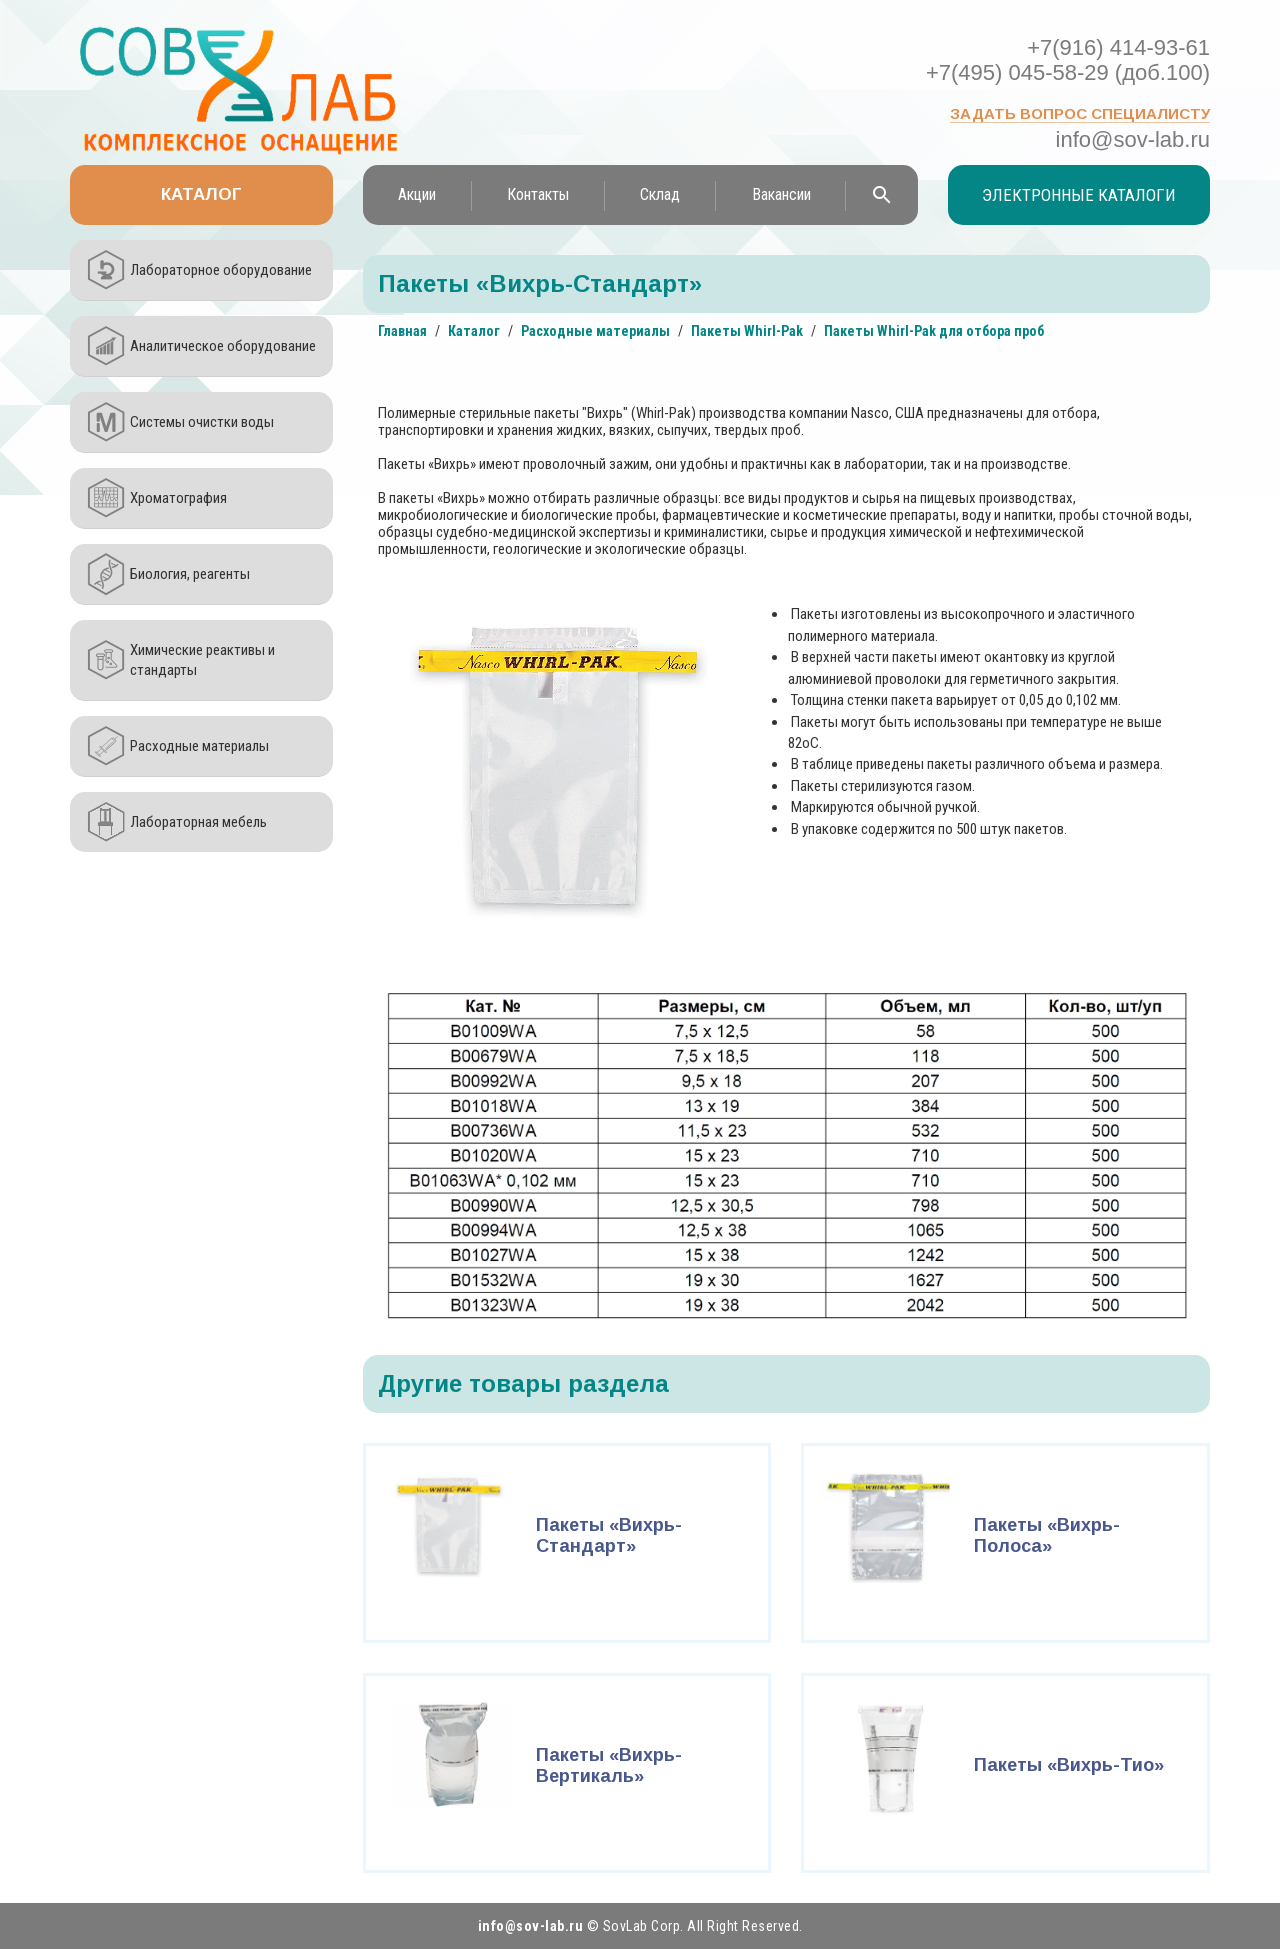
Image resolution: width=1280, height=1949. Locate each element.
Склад (660, 194)
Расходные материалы (199, 746)
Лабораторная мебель (198, 822)
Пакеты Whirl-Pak (747, 331)
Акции (417, 194)
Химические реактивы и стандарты (202, 660)
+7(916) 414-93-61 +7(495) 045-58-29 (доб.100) (1068, 60)
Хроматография (178, 498)
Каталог (201, 194)
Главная (402, 331)
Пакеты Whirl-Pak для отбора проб (934, 331)
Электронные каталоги (1079, 195)
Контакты (538, 194)
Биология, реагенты (190, 574)
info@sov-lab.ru (1133, 139)
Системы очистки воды (202, 422)
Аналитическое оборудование (223, 346)
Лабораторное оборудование (221, 270)
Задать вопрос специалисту (1080, 113)
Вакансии (781, 194)
